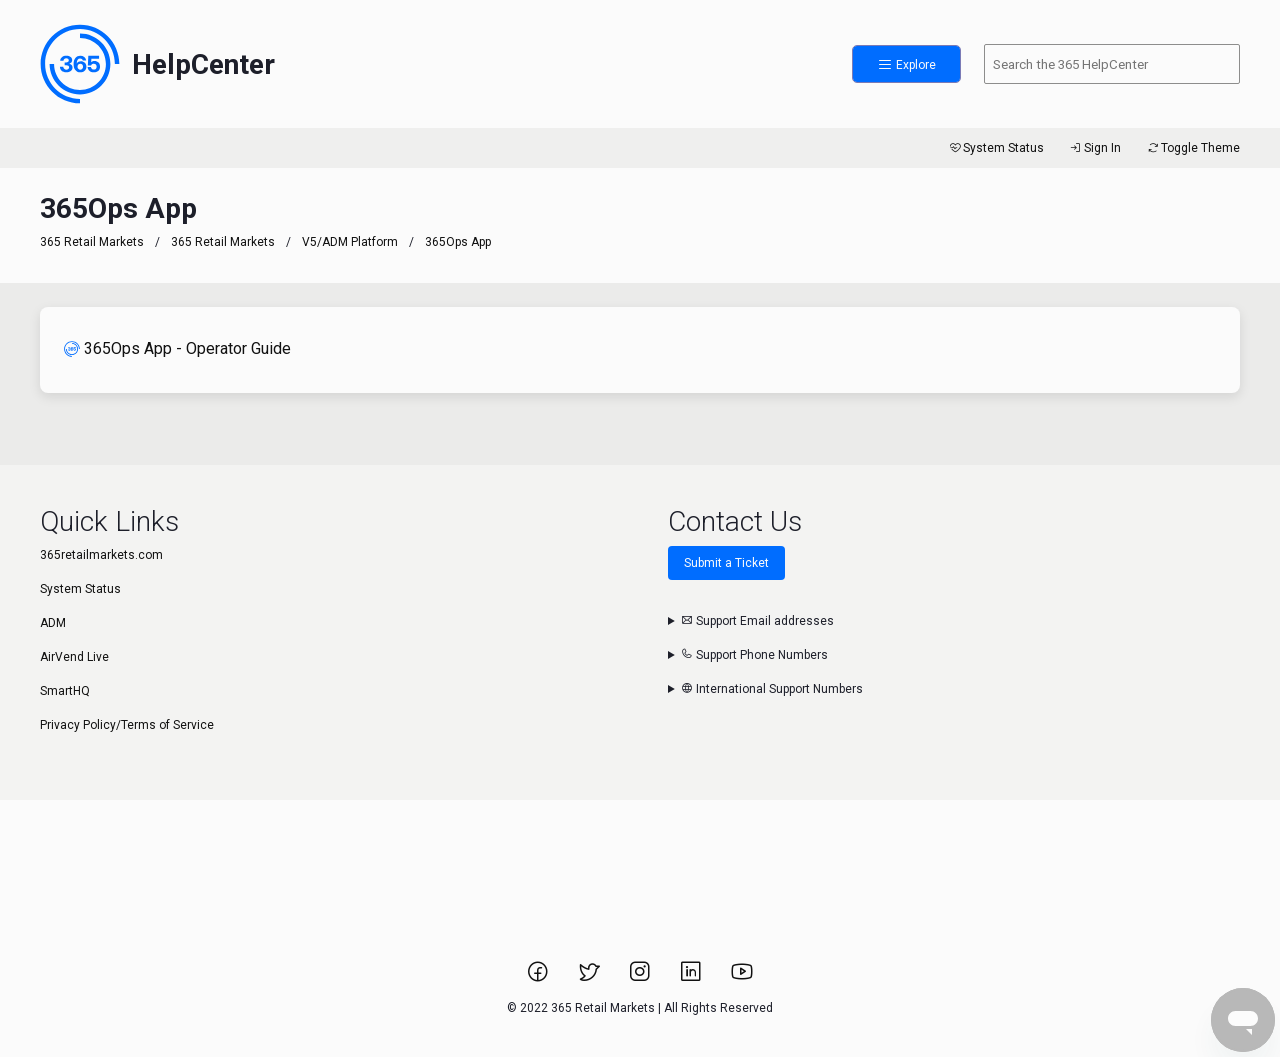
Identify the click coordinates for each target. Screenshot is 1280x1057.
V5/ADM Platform (350, 242)
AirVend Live (74, 657)
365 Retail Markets (92, 242)
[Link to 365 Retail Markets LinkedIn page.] (692, 978)
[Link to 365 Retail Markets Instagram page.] (641, 978)
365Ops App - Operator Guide (177, 348)
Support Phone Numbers (754, 655)
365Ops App (458, 242)
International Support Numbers (772, 689)
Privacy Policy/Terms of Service (127, 725)
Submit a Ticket (726, 563)
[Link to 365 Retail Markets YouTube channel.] (742, 978)
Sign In (1094, 148)
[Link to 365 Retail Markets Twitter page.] (590, 978)
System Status (995, 148)
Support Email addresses (757, 621)
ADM (53, 623)
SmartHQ (65, 691)
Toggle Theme (1192, 148)
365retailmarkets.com (101, 555)
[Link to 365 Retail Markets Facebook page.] (539, 978)
